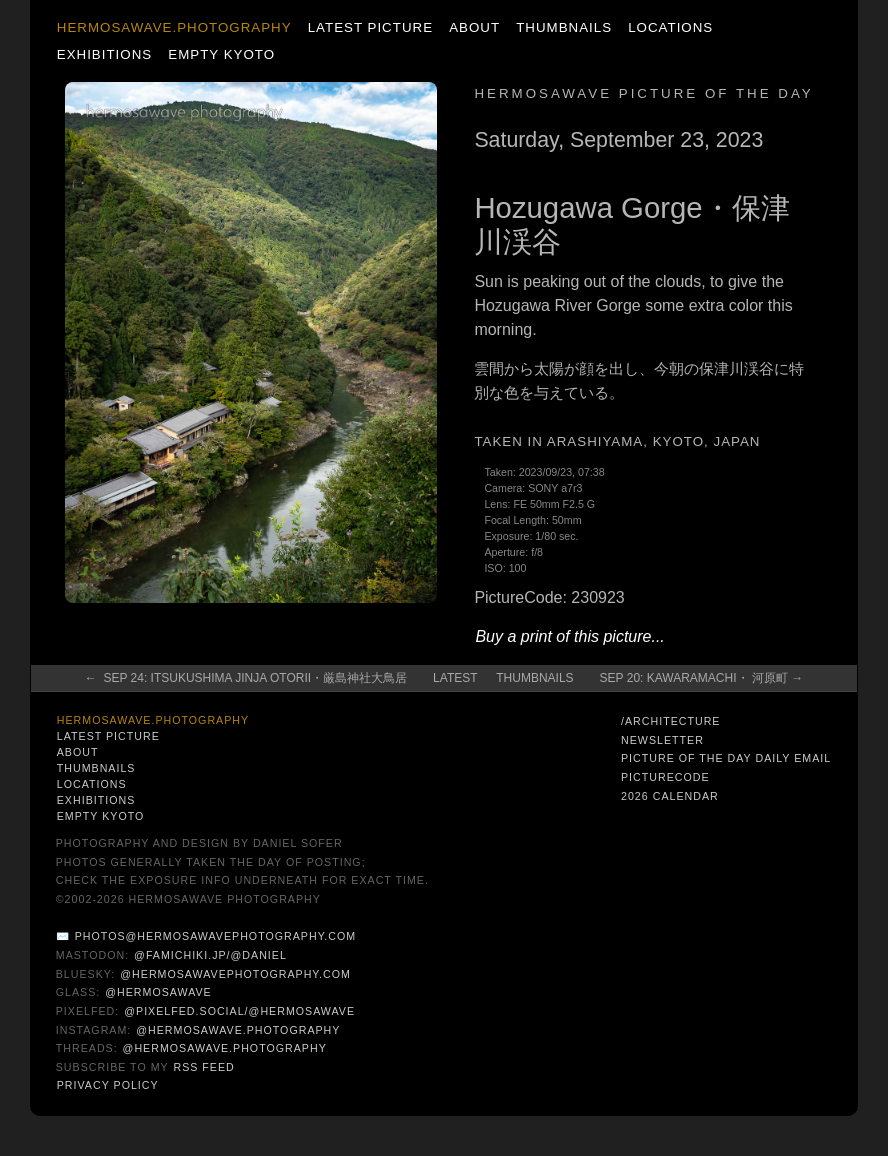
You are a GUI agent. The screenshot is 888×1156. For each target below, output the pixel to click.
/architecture (670, 721)
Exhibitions (104, 54)
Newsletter (662, 740)
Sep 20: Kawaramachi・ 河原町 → (702, 678)
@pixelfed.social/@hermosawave (239, 1011)
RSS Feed (203, 1067)
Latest (455, 678)
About (474, 27)
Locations (670, 27)
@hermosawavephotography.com (235, 974)
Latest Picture (370, 27)
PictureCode (665, 777)
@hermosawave (158, 992)
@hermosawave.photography (238, 1030)
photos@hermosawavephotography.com (215, 936)
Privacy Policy (108, 1085)
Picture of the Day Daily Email (726, 758)
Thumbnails (564, 27)
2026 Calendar (670, 796)
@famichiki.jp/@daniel (210, 955)
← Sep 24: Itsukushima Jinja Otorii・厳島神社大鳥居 (246, 678)
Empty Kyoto (221, 54)
